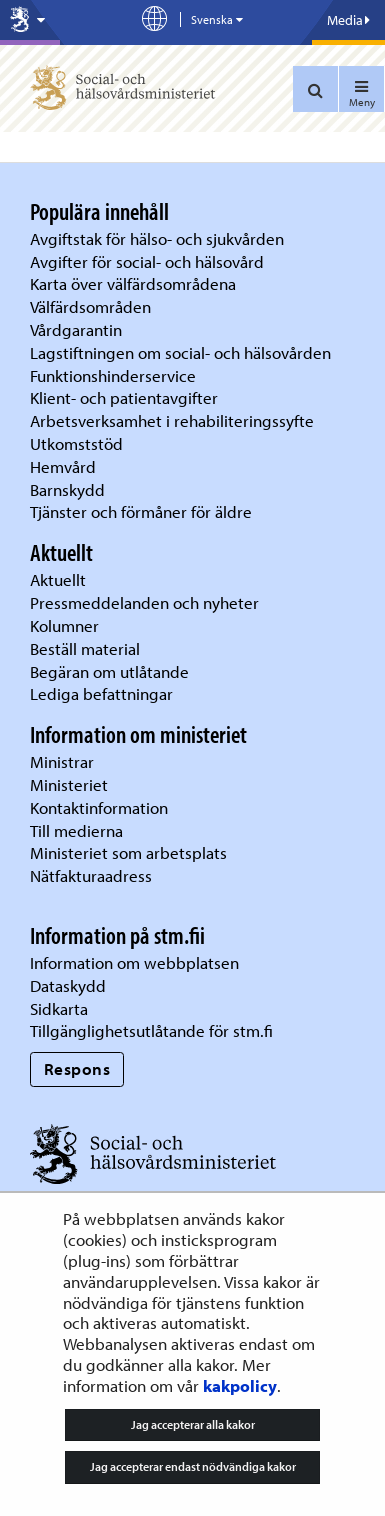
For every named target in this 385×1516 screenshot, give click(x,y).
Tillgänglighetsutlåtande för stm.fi (151, 1030)
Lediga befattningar (101, 693)
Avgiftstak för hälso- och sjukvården (157, 238)
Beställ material (85, 648)
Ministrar (62, 761)
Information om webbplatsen (134, 962)
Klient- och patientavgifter (124, 397)
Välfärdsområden (90, 306)
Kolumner (64, 625)
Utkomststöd (76, 443)
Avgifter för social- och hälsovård (147, 261)
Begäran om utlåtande (109, 671)
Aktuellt (58, 579)
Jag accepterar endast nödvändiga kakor (193, 1466)
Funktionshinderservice (113, 375)
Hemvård (63, 466)
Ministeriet (69, 784)
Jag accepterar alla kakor (193, 1424)
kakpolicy (240, 1385)
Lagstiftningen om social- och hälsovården (180, 352)
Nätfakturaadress (91, 875)
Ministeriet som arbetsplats (128, 852)
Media (348, 20)
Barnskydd (67, 489)
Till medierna (76, 830)
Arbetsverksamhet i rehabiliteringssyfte (174, 420)
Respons (77, 1068)
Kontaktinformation (99, 807)
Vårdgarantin (76, 329)
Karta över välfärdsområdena (133, 283)
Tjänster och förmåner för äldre (141, 511)
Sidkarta (59, 1008)
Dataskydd (68, 985)
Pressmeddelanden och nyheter (144, 602)
